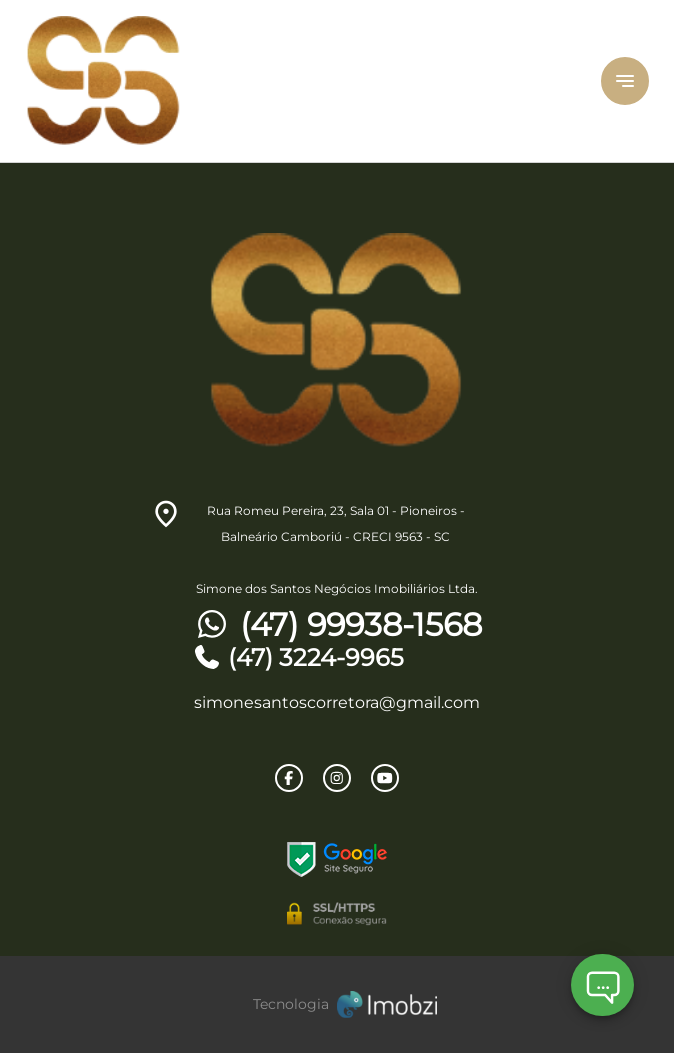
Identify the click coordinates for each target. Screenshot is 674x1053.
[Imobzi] (337, 1004)
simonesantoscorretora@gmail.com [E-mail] (337, 702)
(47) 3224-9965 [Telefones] (298, 657)
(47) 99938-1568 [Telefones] (337, 625)
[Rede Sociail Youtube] (385, 778)
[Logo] (259, 81)
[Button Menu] (625, 81)
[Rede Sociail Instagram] (337, 778)
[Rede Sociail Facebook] (289, 778)
